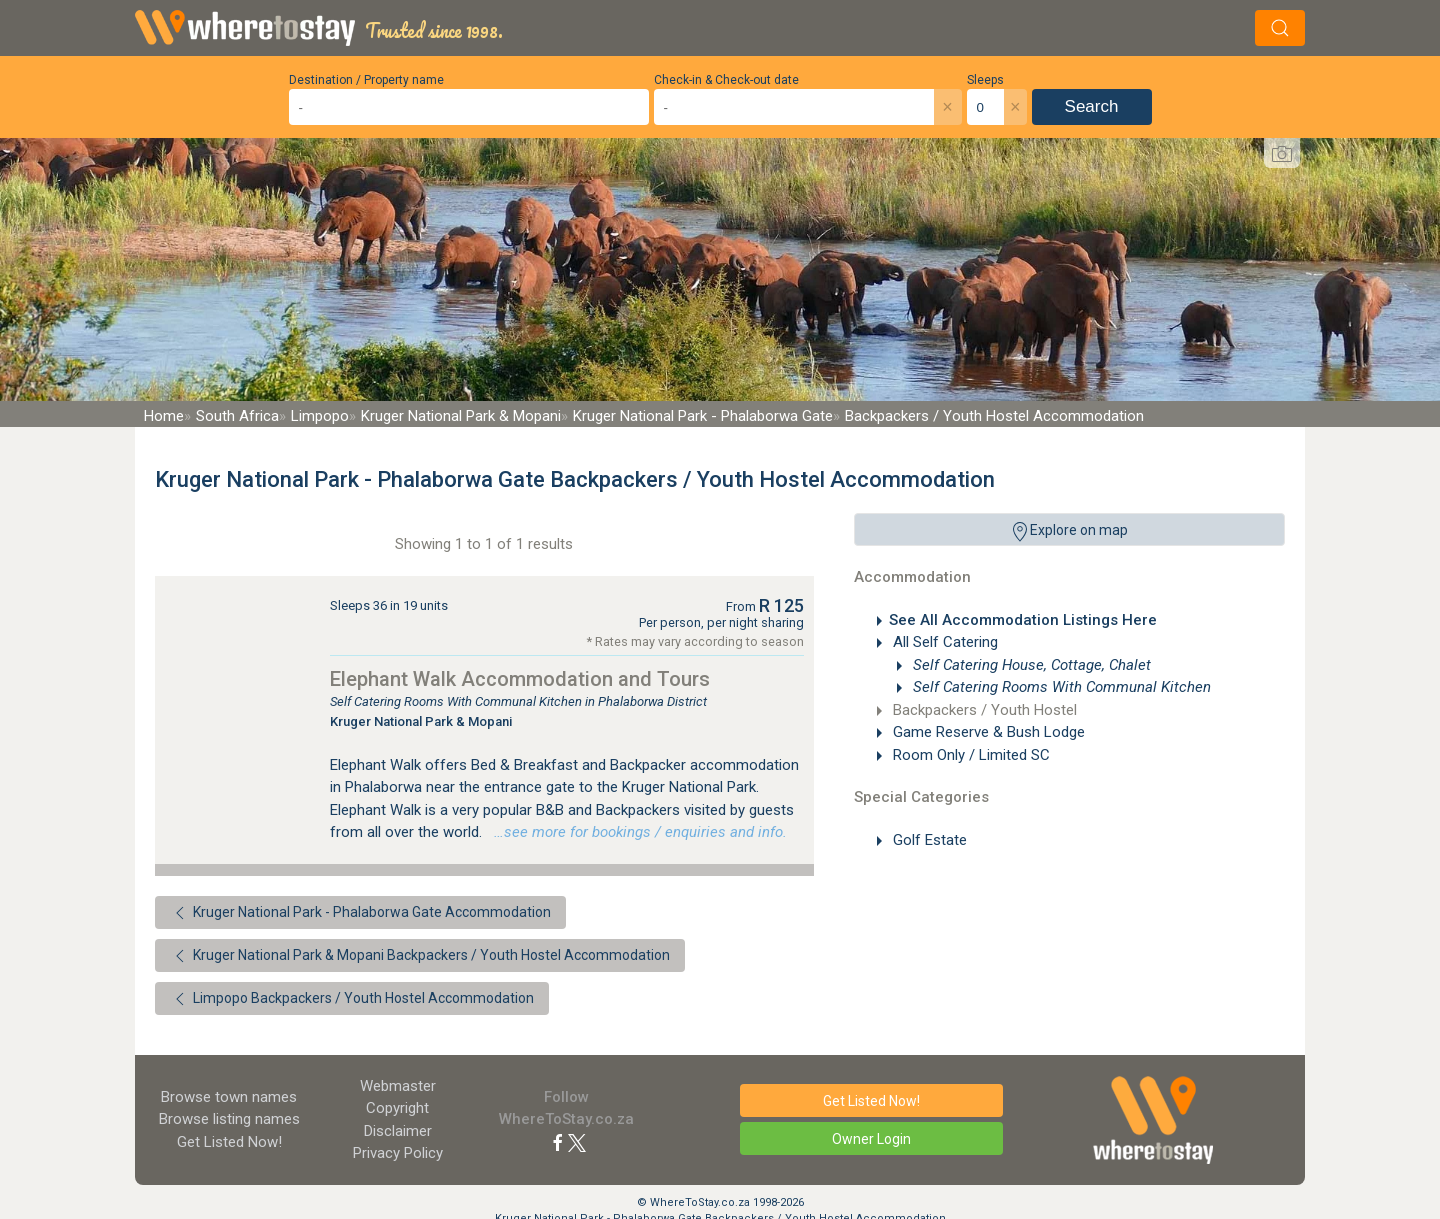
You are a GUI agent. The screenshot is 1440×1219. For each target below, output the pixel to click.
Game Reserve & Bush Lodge (987, 732)
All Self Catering (943, 642)
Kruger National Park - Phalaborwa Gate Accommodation (360, 913)
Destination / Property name (366, 80)
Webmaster (398, 1086)
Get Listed (229, 1142)
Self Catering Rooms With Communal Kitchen (1060, 687)
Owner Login (871, 1139)
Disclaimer (398, 1131)
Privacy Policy (398, 1153)
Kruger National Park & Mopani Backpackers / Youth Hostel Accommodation (420, 956)
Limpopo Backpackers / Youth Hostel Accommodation (352, 999)
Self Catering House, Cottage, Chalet (1030, 665)
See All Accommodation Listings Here (1023, 620)
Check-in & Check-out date (726, 80)
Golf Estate (928, 840)
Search (1092, 106)
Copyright (397, 1108)
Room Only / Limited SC (969, 755)
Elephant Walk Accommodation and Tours (520, 679)
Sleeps (985, 80)
